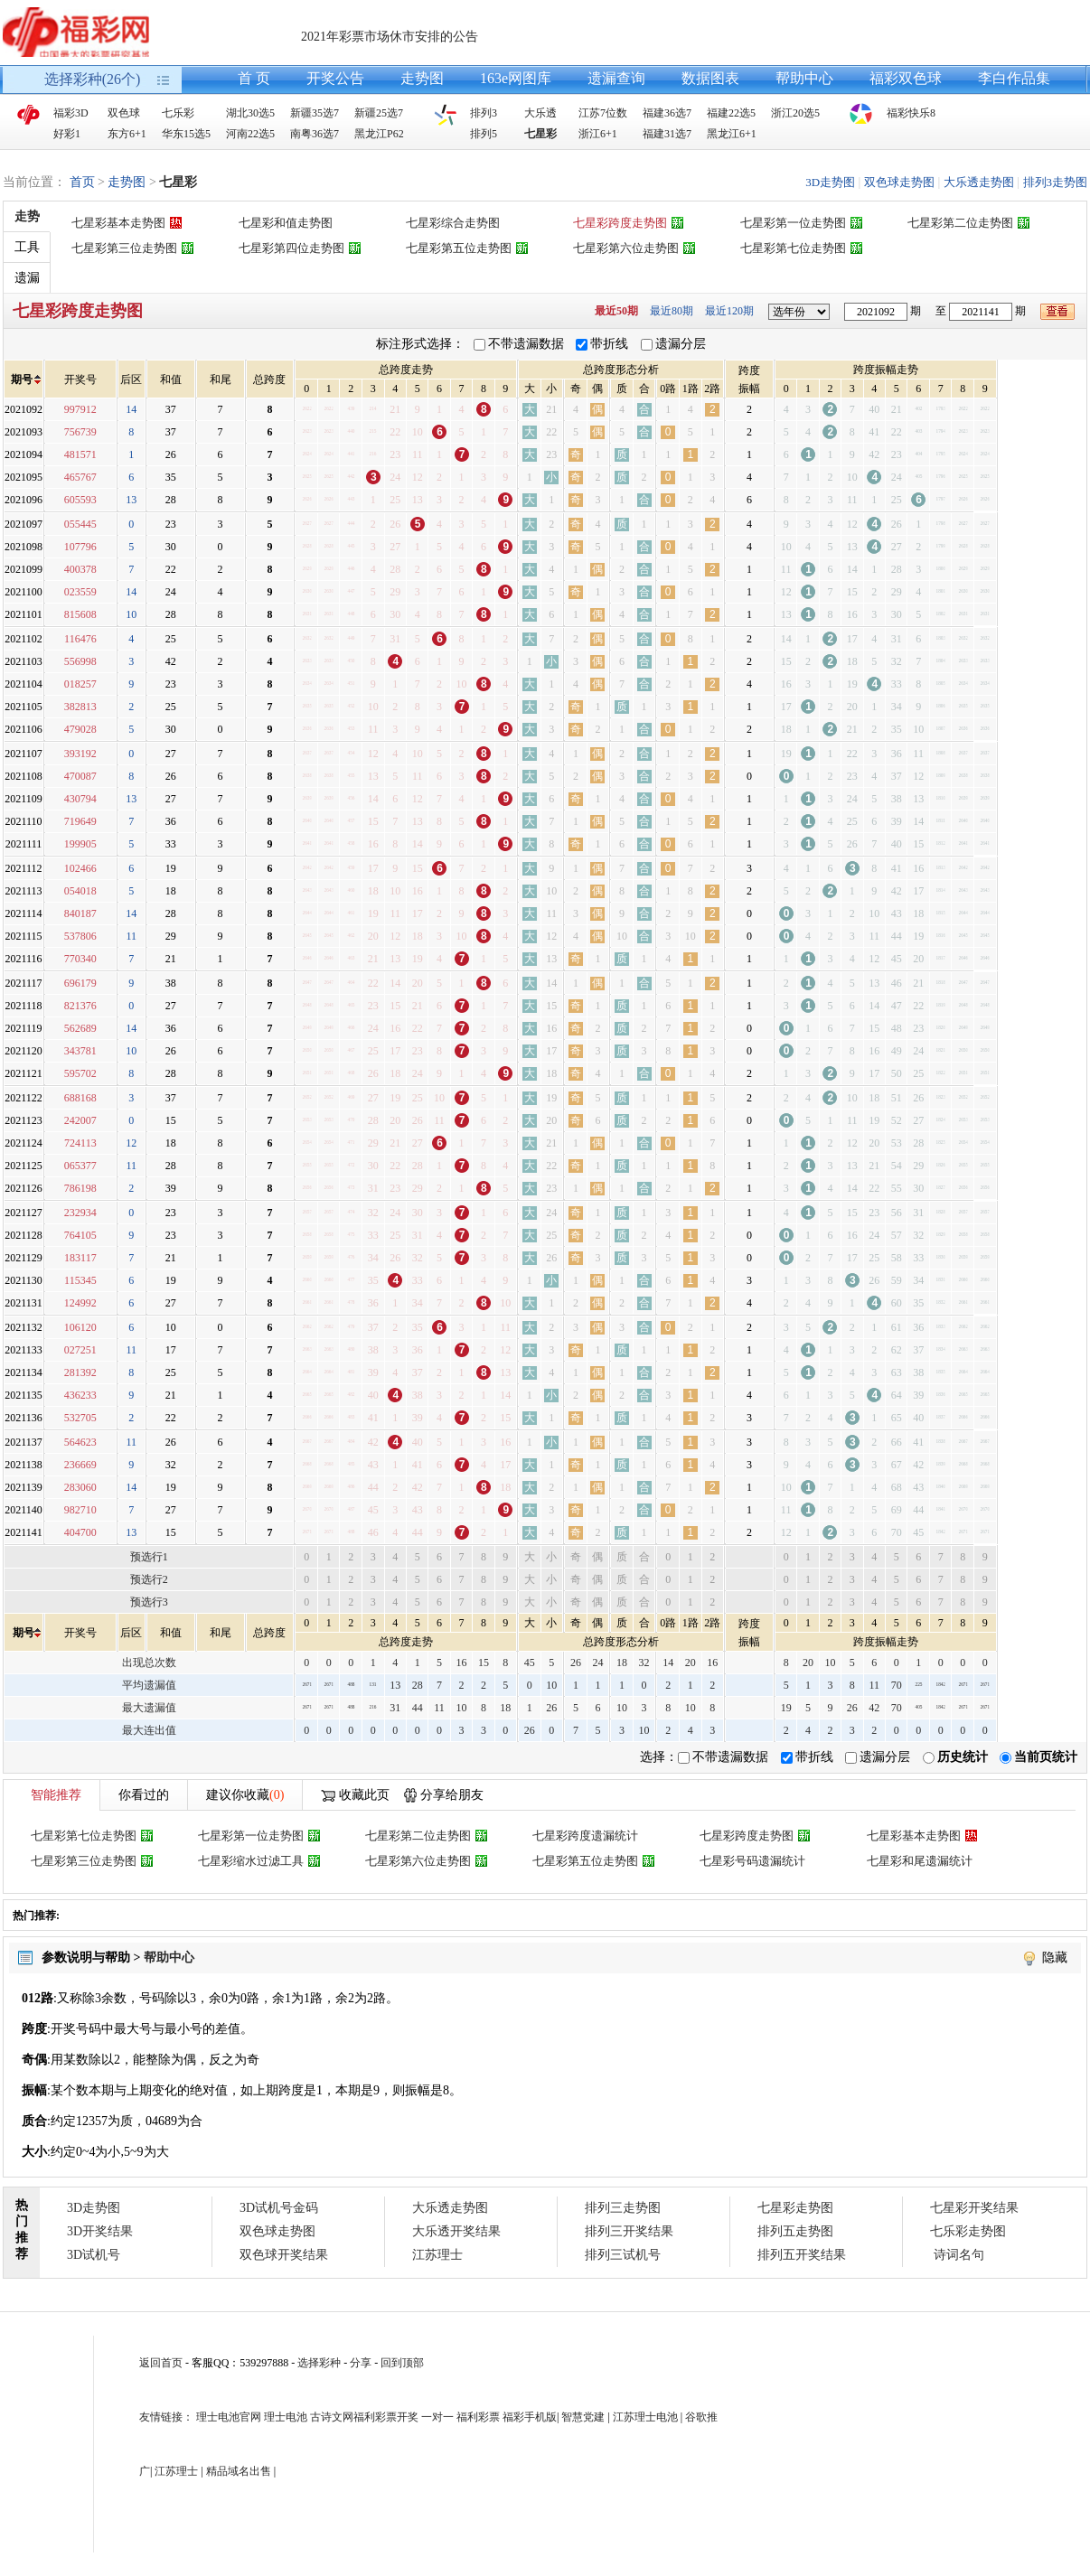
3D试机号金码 (279, 2208)
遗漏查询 (616, 78)
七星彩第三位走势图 (124, 248)
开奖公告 (335, 78)
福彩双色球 (905, 78)
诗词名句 (959, 2255)
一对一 (437, 2417)
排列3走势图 (1055, 182)
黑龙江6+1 (731, 133)
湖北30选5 (250, 113)
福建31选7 (667, 133)
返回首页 (161, 2362)
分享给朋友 (452, 1795)
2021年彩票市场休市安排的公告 (389, 36)
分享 (360, 2362)
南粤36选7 (314, 133)
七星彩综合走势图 (453, 222)
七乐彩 (178, 113)
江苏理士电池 (645, 2417)
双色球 (124, 113)
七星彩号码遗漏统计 (752, 1861)
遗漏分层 (680, 344)
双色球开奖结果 (284, 2255)
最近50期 (616, 310)
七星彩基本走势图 (118, 222)
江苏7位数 (602, 113)
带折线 (609, 344)
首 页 (254, 78)
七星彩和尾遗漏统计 (920, 1861)
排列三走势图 (623, 2208)
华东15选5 (186, 133)
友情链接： (166, 2417)
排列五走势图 (795, 2231)
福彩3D (71, 113)
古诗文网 (331, 2417)
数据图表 (710, 78)
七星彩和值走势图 (286, 222)
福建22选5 (731, 113)
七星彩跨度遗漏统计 (585, 1835)
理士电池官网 (228, 2417)
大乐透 (540, 113)
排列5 (483, 133)
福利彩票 (478, 2417)
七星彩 (540, 133)
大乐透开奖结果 (456, 2231)
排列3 (483, 113)
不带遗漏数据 (526, 344)
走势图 (422, 78)
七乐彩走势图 (968, 2231)
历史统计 (962, 1757)
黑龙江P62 (379, 133)
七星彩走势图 (795, 2208)
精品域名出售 (238, 2471)
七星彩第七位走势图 (793, 248)
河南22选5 (250, 133)
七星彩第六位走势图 (626, 248)
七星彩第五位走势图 (459, 248)
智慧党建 (583, 2417)
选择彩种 (319, 2362)
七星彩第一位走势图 (793, 222)
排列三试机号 (623, 2255)
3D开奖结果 (100, 2231)
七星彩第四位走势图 (291, 248)
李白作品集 (1014, 78)
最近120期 (729, 310)
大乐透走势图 (979, 182)
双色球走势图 (899, 182)
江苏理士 (437, 2255)
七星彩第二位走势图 (960, 222)
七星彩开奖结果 (974, 2208)
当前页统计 (1045, 1757)
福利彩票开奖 (385, 2417)
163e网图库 (515, 78)
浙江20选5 (795, 113)
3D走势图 (830, 182)
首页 (82, 182)
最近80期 (671, 310)
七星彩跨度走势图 (620, 222)
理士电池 (285, 2417)
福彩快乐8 (911, 113)
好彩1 (66, 133)
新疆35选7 (314, 113)
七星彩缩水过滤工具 (251, 1861)
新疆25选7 (378, 113)
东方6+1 (127, 133)
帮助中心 (804, 78)
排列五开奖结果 (801, 2255)
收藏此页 (364, 1795)
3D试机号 (93, 2255)
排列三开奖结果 (629, 2231)
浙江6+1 (597, 133)
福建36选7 (667, 113)
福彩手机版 (530, 2417)
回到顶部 (402, 2362)
